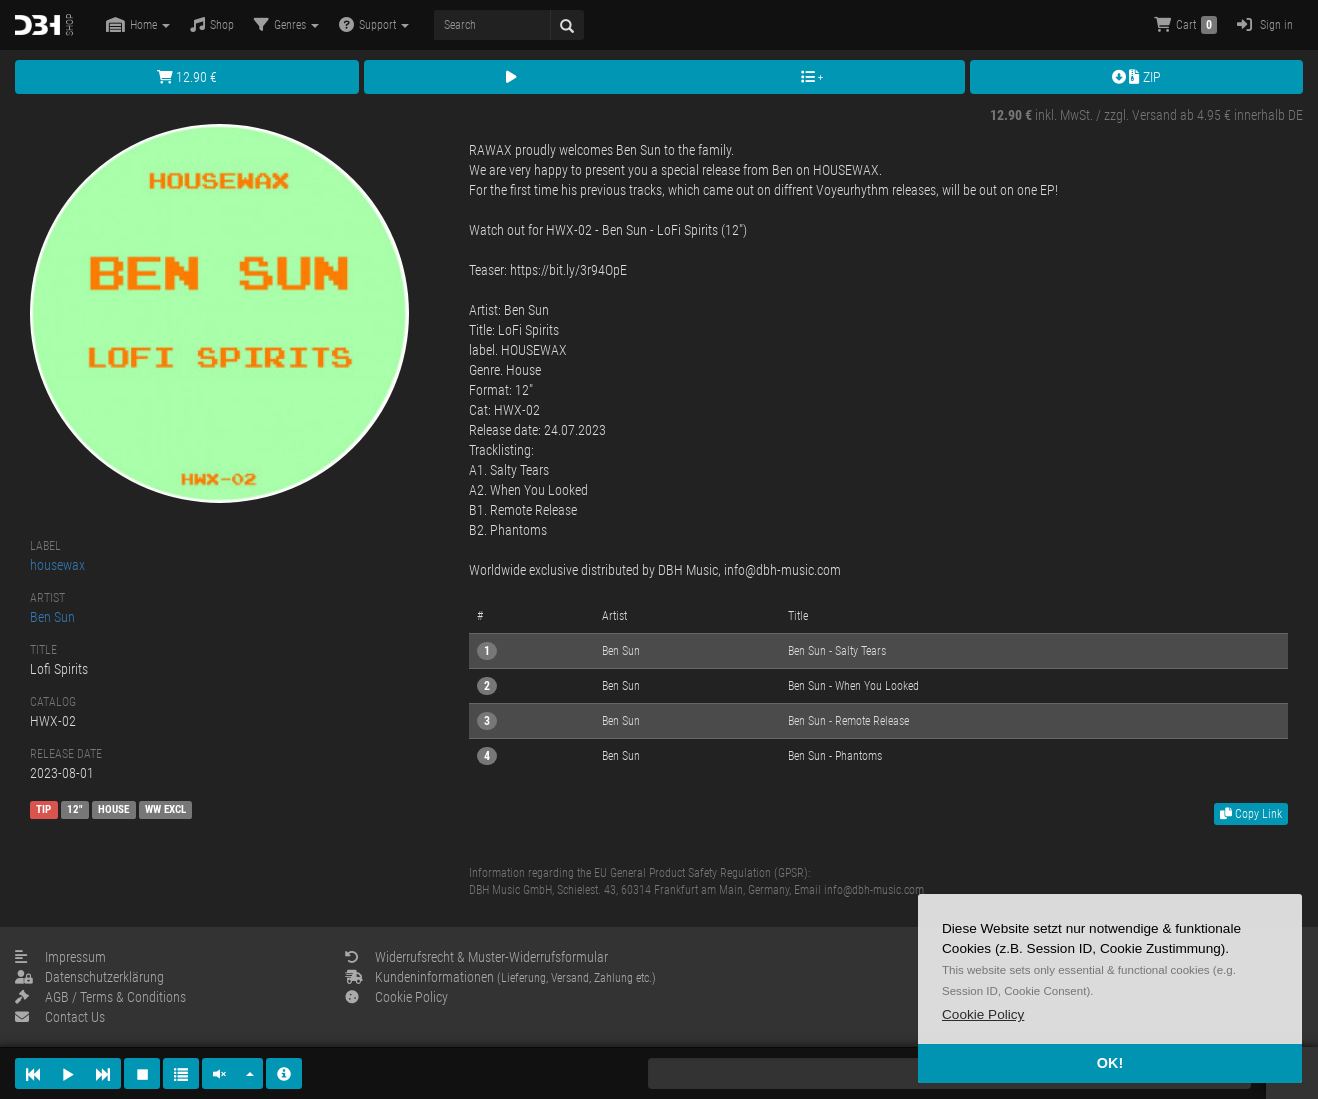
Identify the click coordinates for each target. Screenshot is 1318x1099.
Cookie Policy (396, 997)
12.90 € (187, 77)
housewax (57, 565)
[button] (983, 1014)
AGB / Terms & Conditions (100, 997)
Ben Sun (52, 617)
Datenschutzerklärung (89, 977)
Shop (212, 24)
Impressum (60, 957)
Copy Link (1251, 814)
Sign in (1265, 24)
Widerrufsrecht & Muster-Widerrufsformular (476, 957)
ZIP (1136, 77)
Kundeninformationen (500, 977)
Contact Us (60, 1017)
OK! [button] (1110, 1063)
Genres (286, 24)
